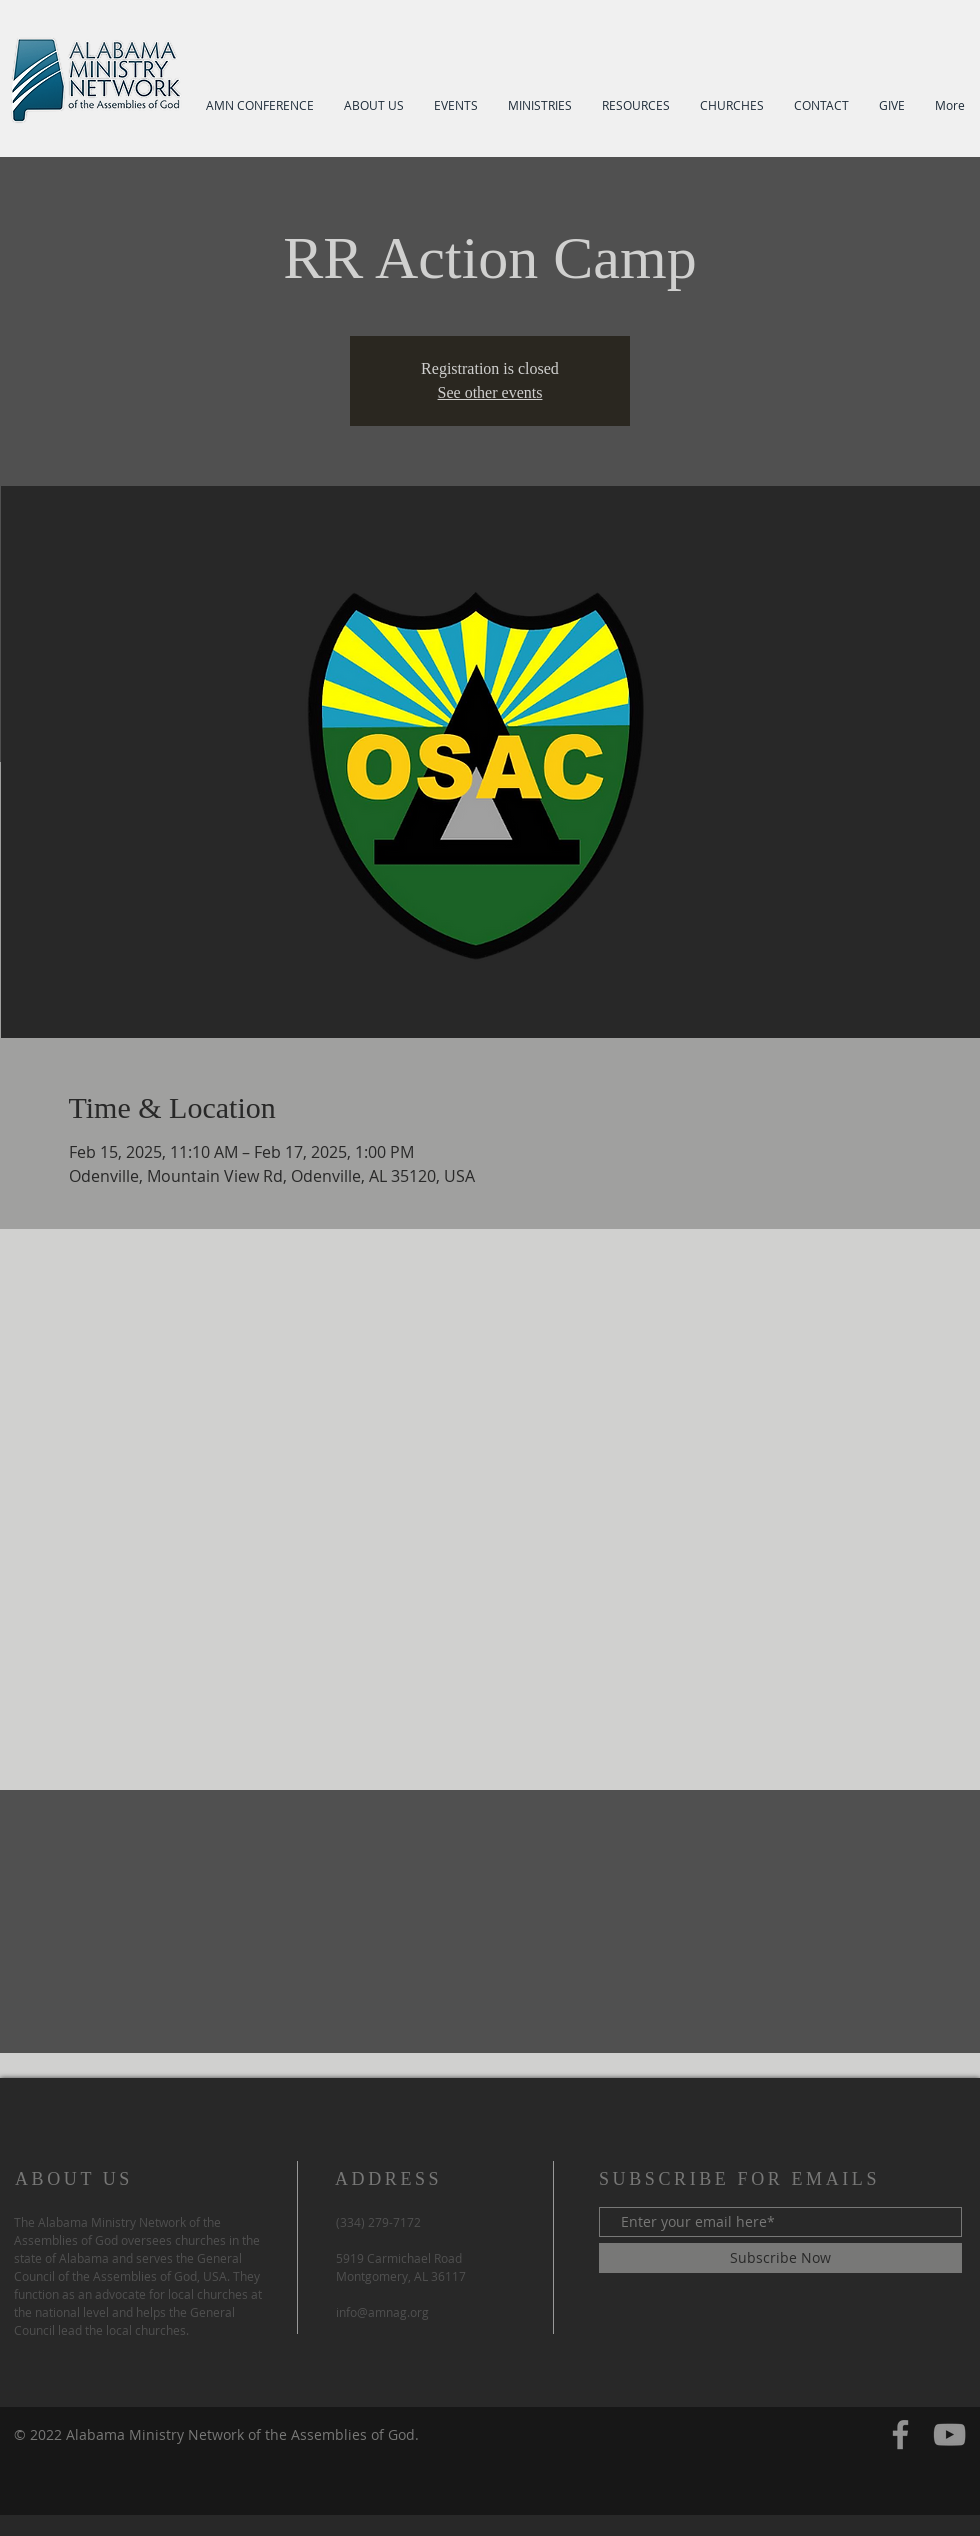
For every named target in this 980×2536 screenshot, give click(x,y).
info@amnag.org (382, 2312)
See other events (490, 392)
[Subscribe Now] (780, 2258)
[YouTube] (949, 2434)
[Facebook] (900, 2434)
